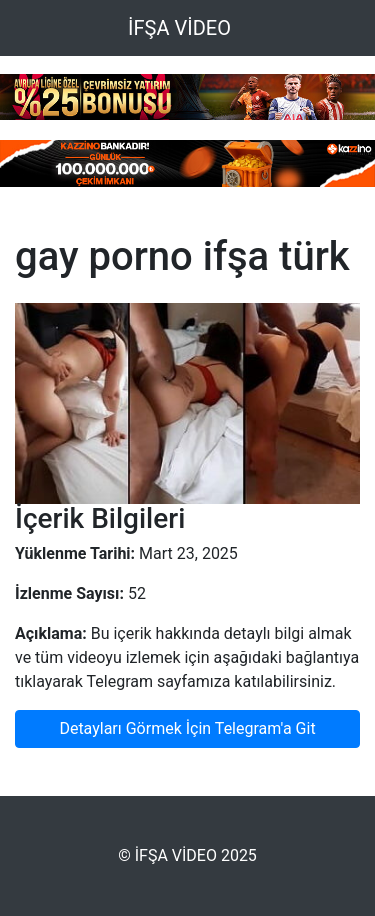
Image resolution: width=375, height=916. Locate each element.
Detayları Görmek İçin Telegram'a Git (187, 728)
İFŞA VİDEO (179, 28)
